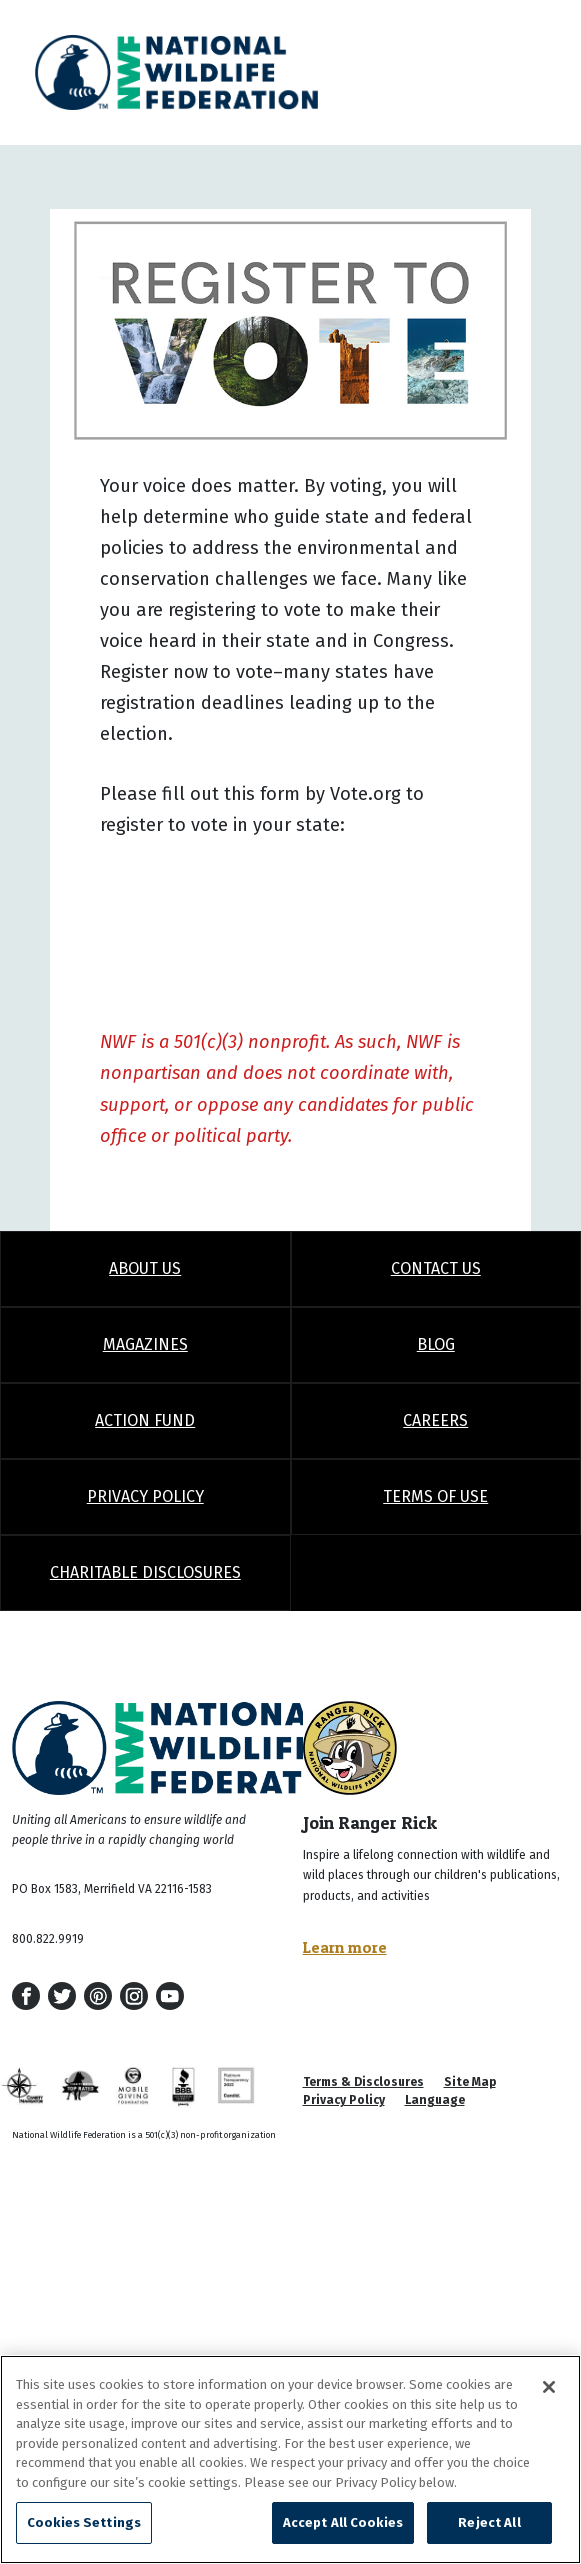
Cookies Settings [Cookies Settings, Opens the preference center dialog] (84, 2522)
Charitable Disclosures (145, 1572)
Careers (435, 1420)
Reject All (489, 2522)
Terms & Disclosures (363, 2082)
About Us (145, 1268)
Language (435, 2100)
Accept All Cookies (343, 2522)
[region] (290, 2459)
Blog (436, 1344)
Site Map (470, 2082)
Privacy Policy (145, 1496)
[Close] (549, 2387)
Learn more (345, 1947)
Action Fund (145, 1420)
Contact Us (436, 1268)
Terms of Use (435, 1496)
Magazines (145, 1344)
